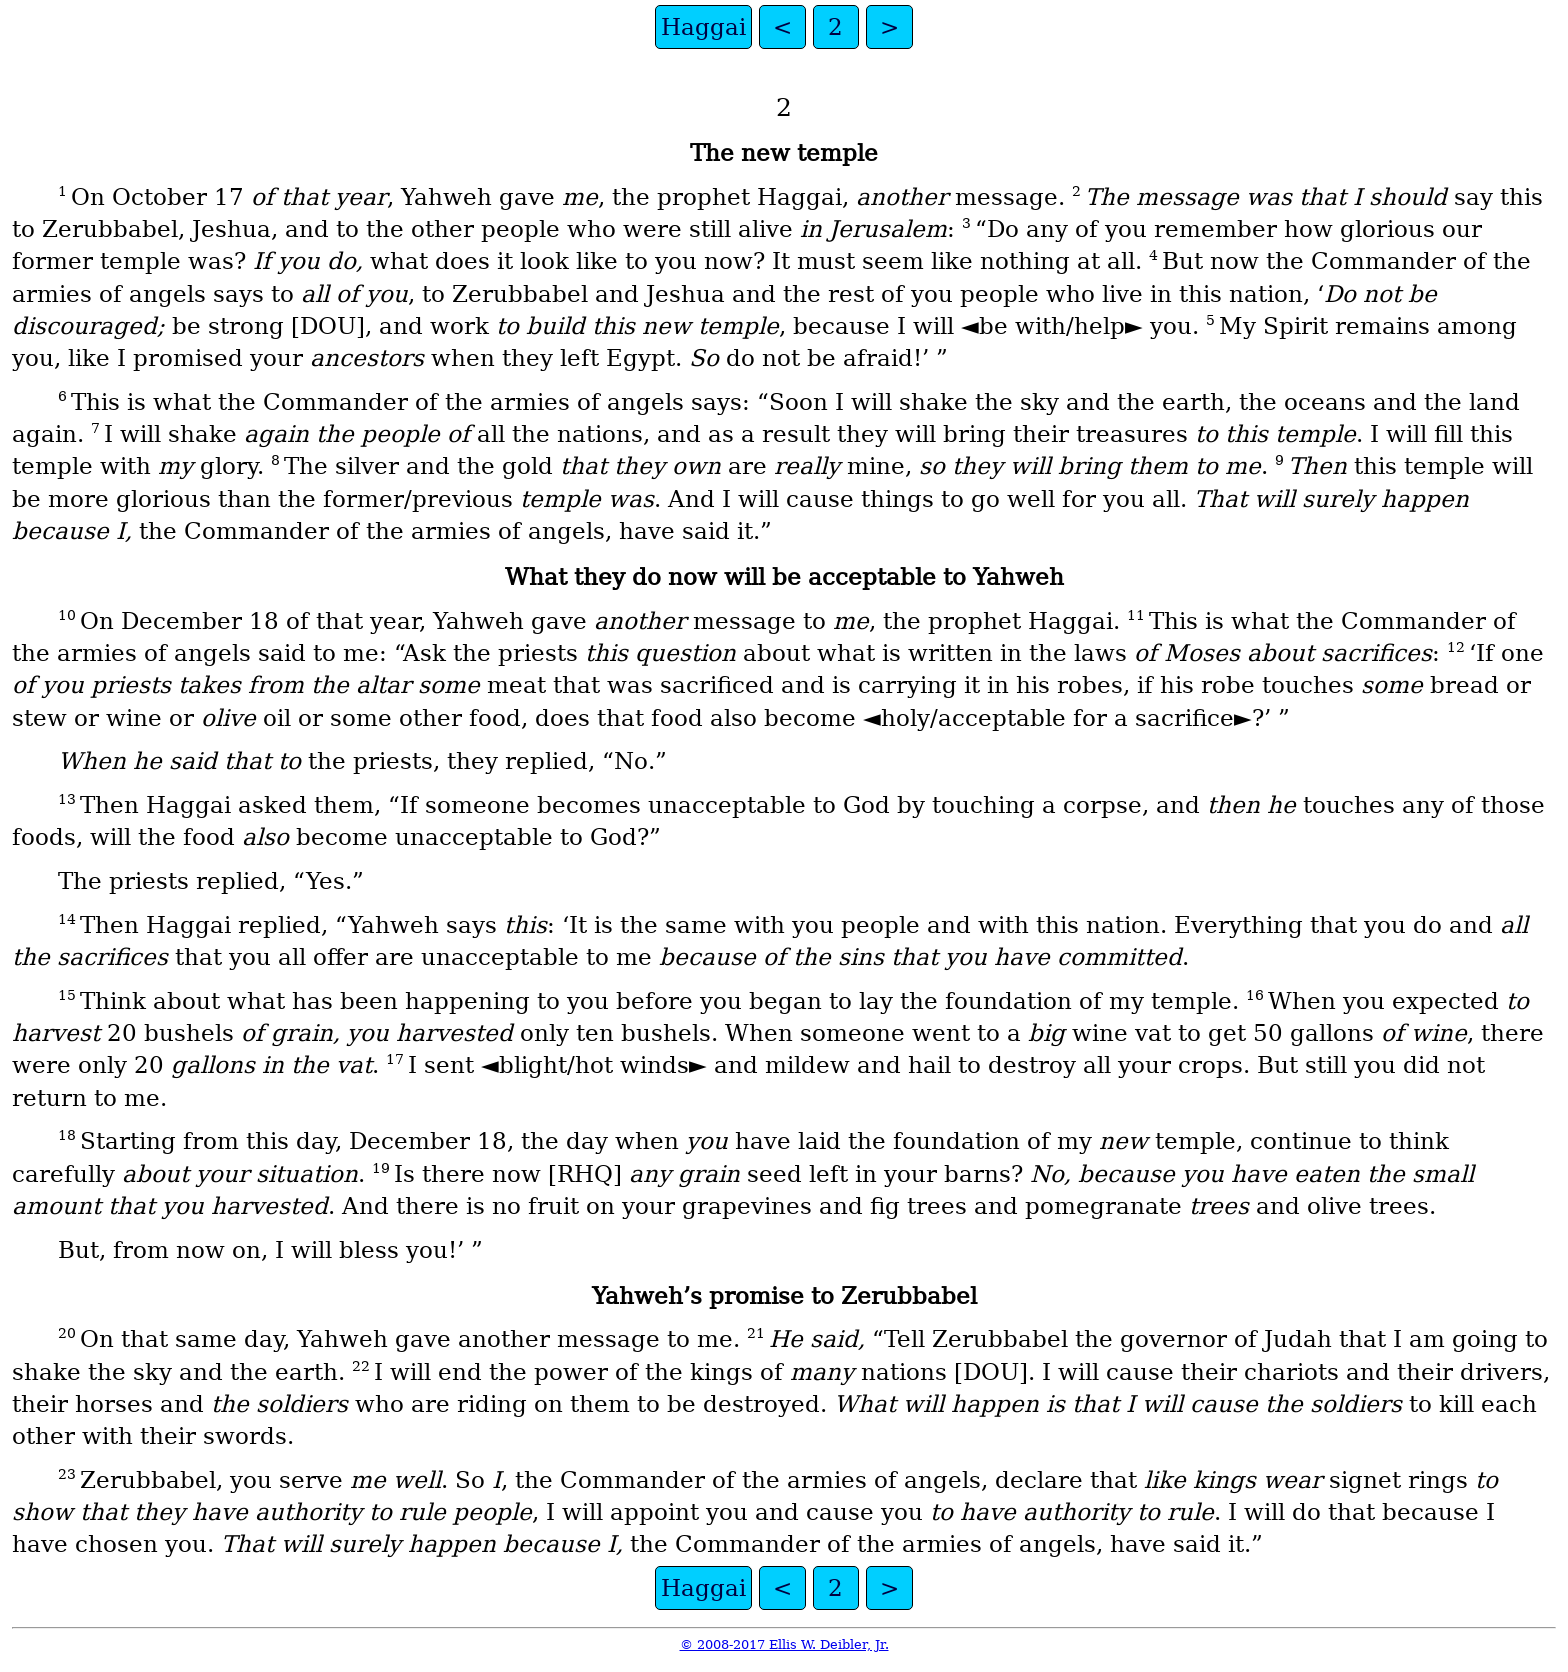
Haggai (703, 27)
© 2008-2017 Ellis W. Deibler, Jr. (784, 1644)
